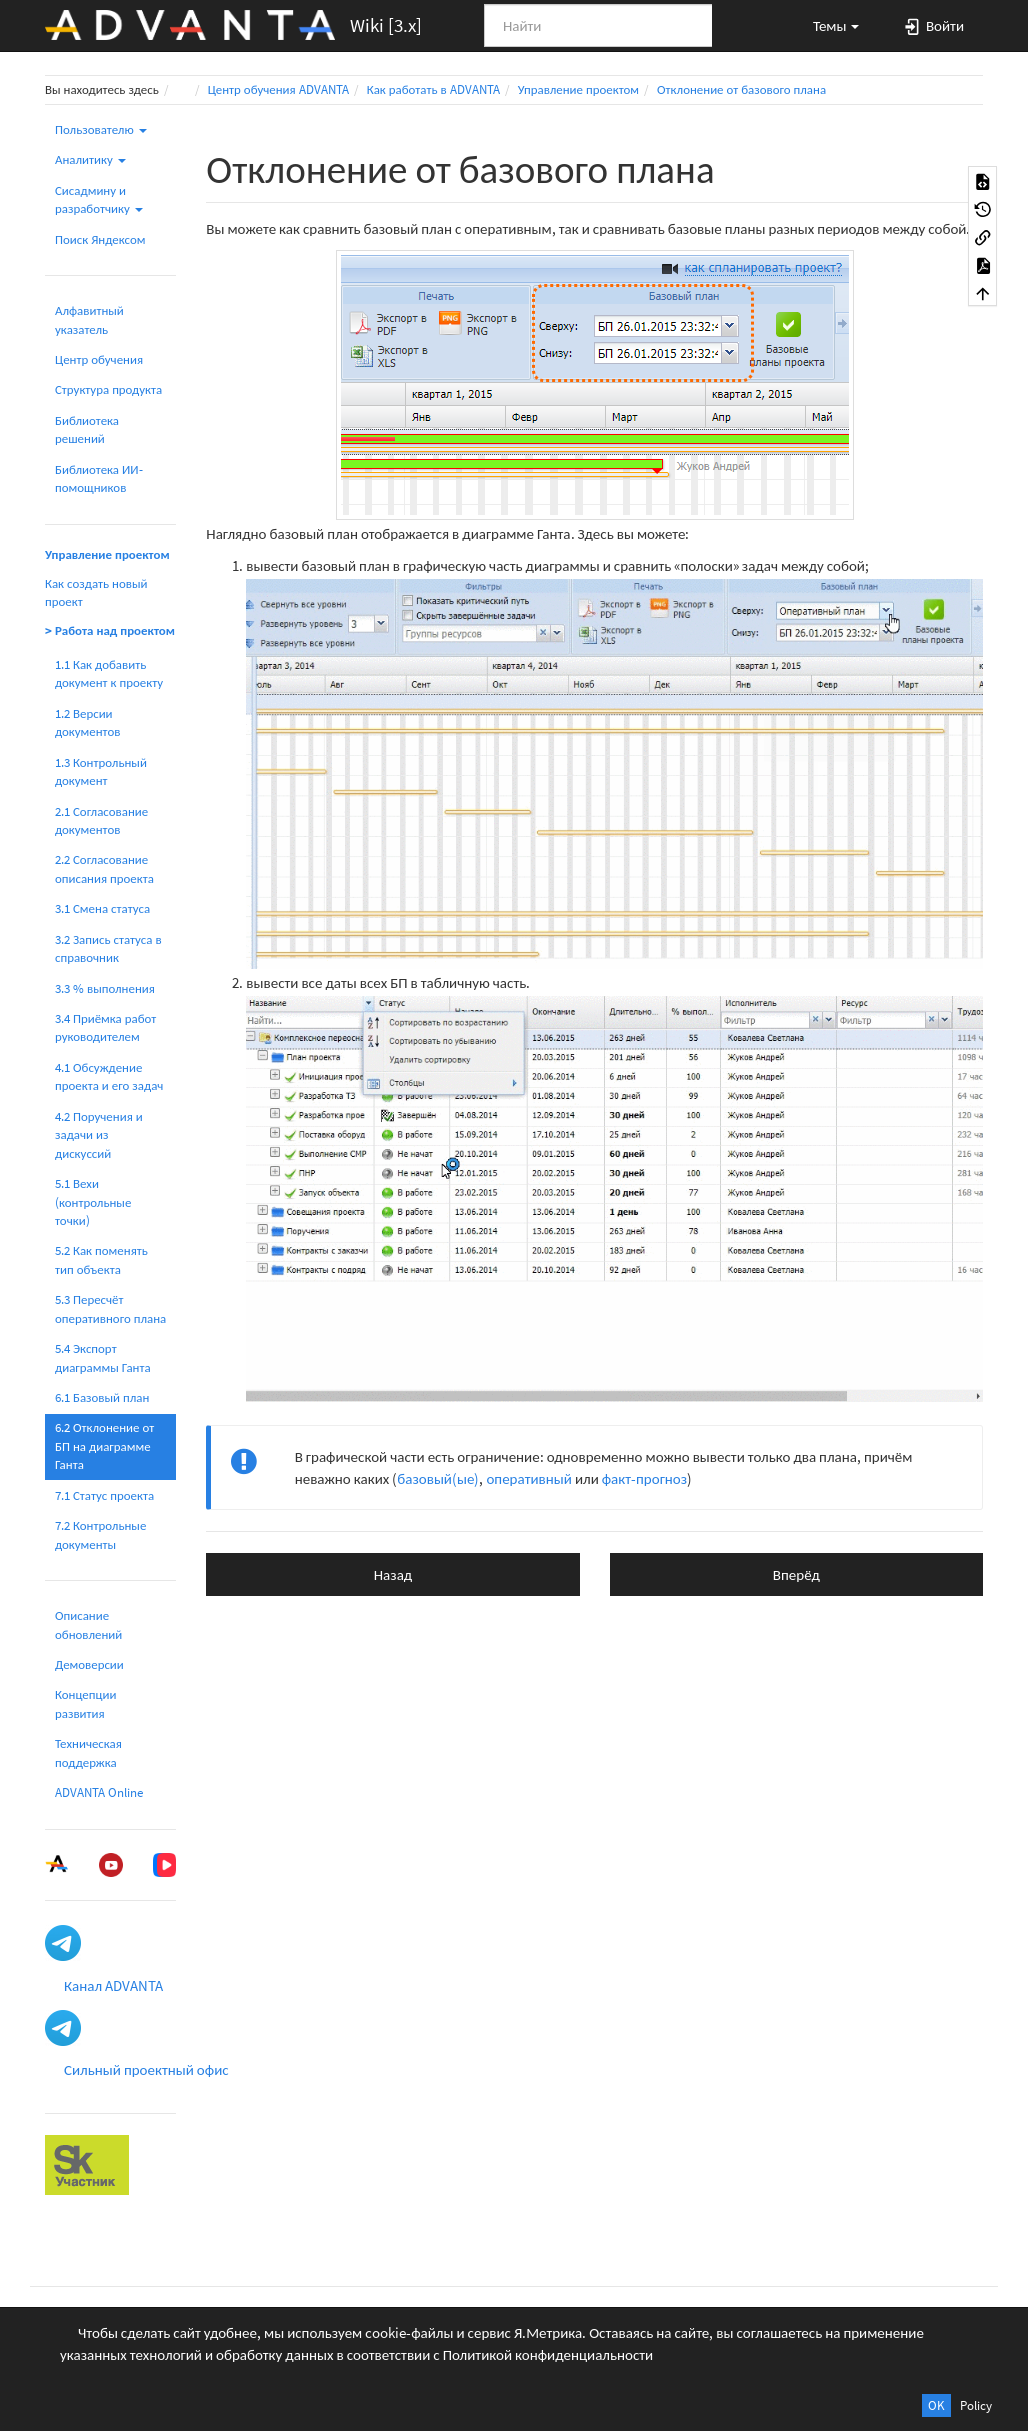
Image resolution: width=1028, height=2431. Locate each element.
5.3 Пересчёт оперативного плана (110, 1308)
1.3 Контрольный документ (101, 771)
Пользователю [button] (101, 129)
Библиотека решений (87, 429)
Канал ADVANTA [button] (113, 1985)
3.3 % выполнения (105, 988)
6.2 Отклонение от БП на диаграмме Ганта (104, 1446)
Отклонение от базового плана (741, 89)
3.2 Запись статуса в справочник (108, 948)
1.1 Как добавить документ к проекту (109, 673)
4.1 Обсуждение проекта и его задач (109, 1076)
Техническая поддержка (88, 1752)
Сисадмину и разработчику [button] (99, 199)
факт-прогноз (644, 1478)
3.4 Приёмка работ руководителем (105, 1027)
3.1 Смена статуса (102, 908)
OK (936, 2405)
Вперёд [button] (796, 1574)
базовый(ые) (438, 1478)
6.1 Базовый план (102, 1397)
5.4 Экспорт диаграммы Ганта (103, 1357)
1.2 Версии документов (87, 722)
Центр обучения (99, 359)
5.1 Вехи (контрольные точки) (93, 1202)
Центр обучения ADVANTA (278, 89)
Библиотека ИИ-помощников (99, 478)
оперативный (528, 1478)
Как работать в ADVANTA (433, 89)
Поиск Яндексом (100, 239)
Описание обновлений (88, 1624)
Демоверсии (89, 1664)
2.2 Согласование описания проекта (104, 868)
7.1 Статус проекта (104, 1495)
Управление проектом (578, 89)
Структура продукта (108, 389)
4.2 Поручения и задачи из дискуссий (99, 1135)
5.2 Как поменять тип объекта (101, 1259)
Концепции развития (85, 1703)
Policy (976, 2405)
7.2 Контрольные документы (100, 1534)
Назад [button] (393, 1574)
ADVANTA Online (99, 1792)
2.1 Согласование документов (101, 820)
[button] (827, 25)
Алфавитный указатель (89, 319)
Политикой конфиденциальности (548, 2354)
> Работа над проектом (110, 630)
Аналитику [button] (90, 159)
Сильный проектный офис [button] (146, 2069)
